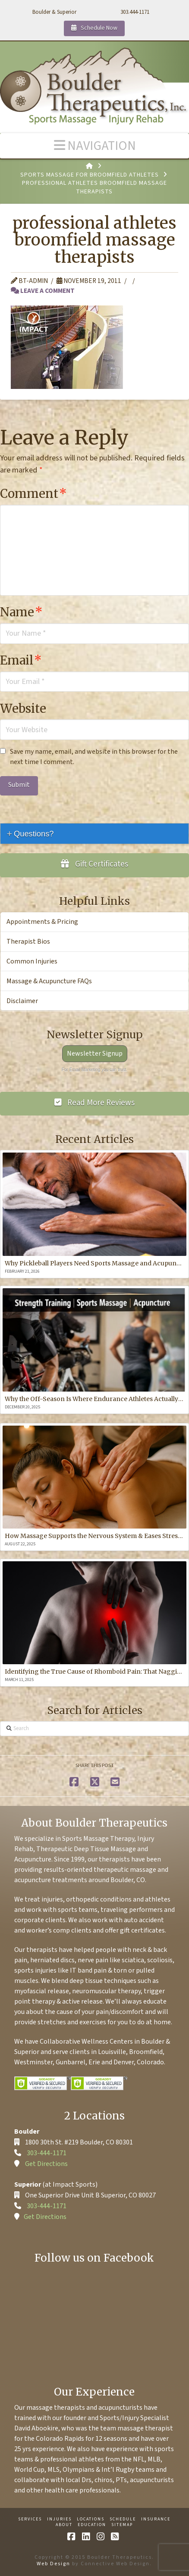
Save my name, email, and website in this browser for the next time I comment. (94, 757)
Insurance (155, 2519)
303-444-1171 (46, 2153)
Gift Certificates (94, 864)
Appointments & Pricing (42, 921)
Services (30, 2519)
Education (92, 2525)
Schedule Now (94, 28)
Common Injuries (31, 961)
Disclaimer (22, 1001)
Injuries (59, 2519)
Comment (33, 493)
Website (23, 708)
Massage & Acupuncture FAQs (49, 981)
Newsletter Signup (95, 1053)
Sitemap (122, 2525)
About (64, 2525)
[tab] (94, 833)
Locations (90, 2519)
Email (21, 660)
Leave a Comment (43, 290)
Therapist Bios (28, 941)
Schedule (123, 2519)
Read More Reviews (94, 1103)
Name (21, 612)
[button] (94, 145)
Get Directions (46, 2164)
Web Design (53, 2563)
